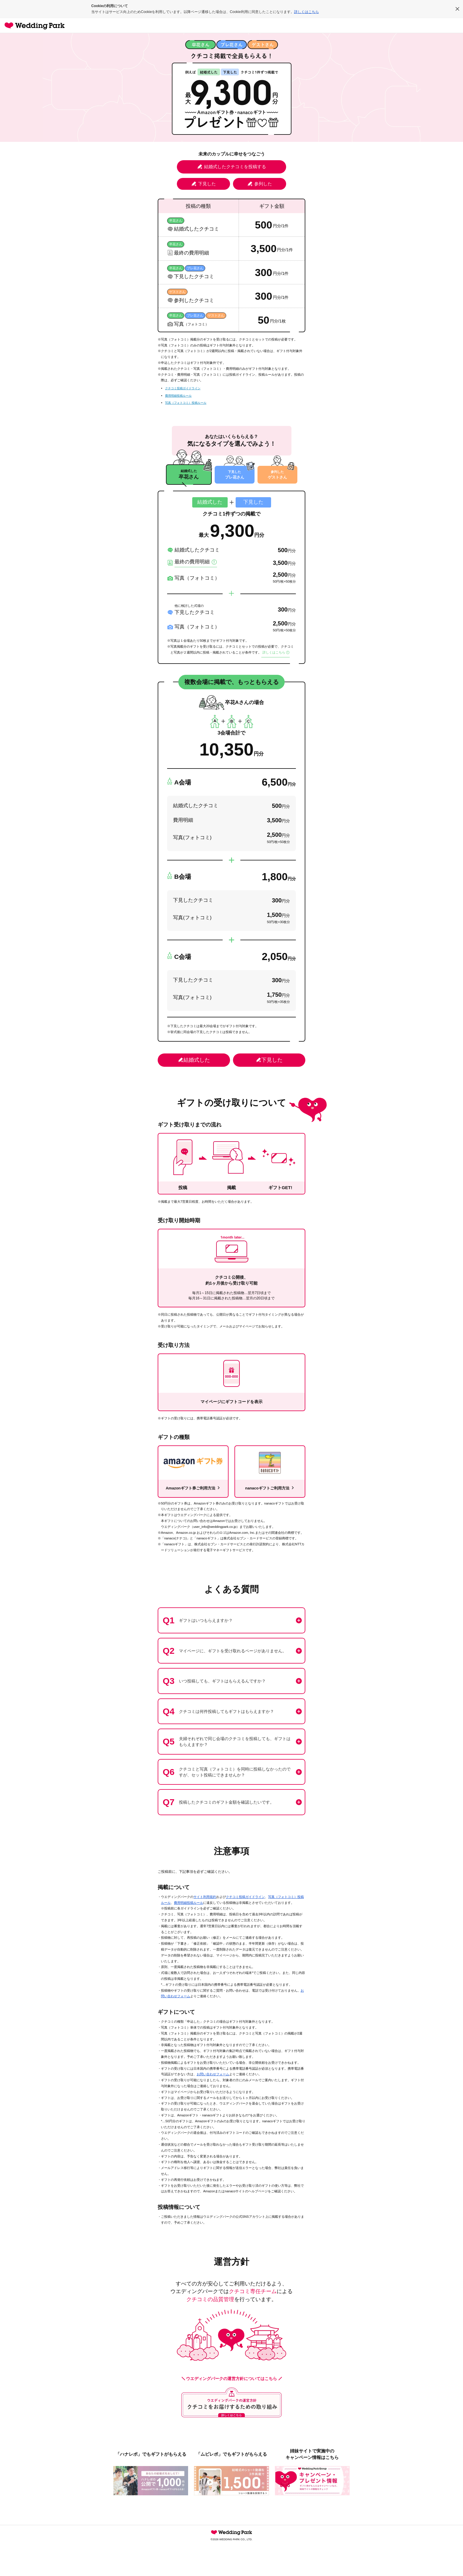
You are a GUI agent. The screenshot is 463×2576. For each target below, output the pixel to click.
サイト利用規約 (204, 1899)
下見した (203, 184)
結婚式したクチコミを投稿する (231, 166)
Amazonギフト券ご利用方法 (193, 1490)
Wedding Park (231, 2535)
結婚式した (194, 1063)
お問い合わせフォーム (213, 2077)
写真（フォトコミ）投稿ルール (185, 402)
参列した (259, 184)
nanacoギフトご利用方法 (270, 1490)
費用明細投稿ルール (178, 395)
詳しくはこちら (306, 12)
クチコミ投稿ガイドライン (182, 388)
